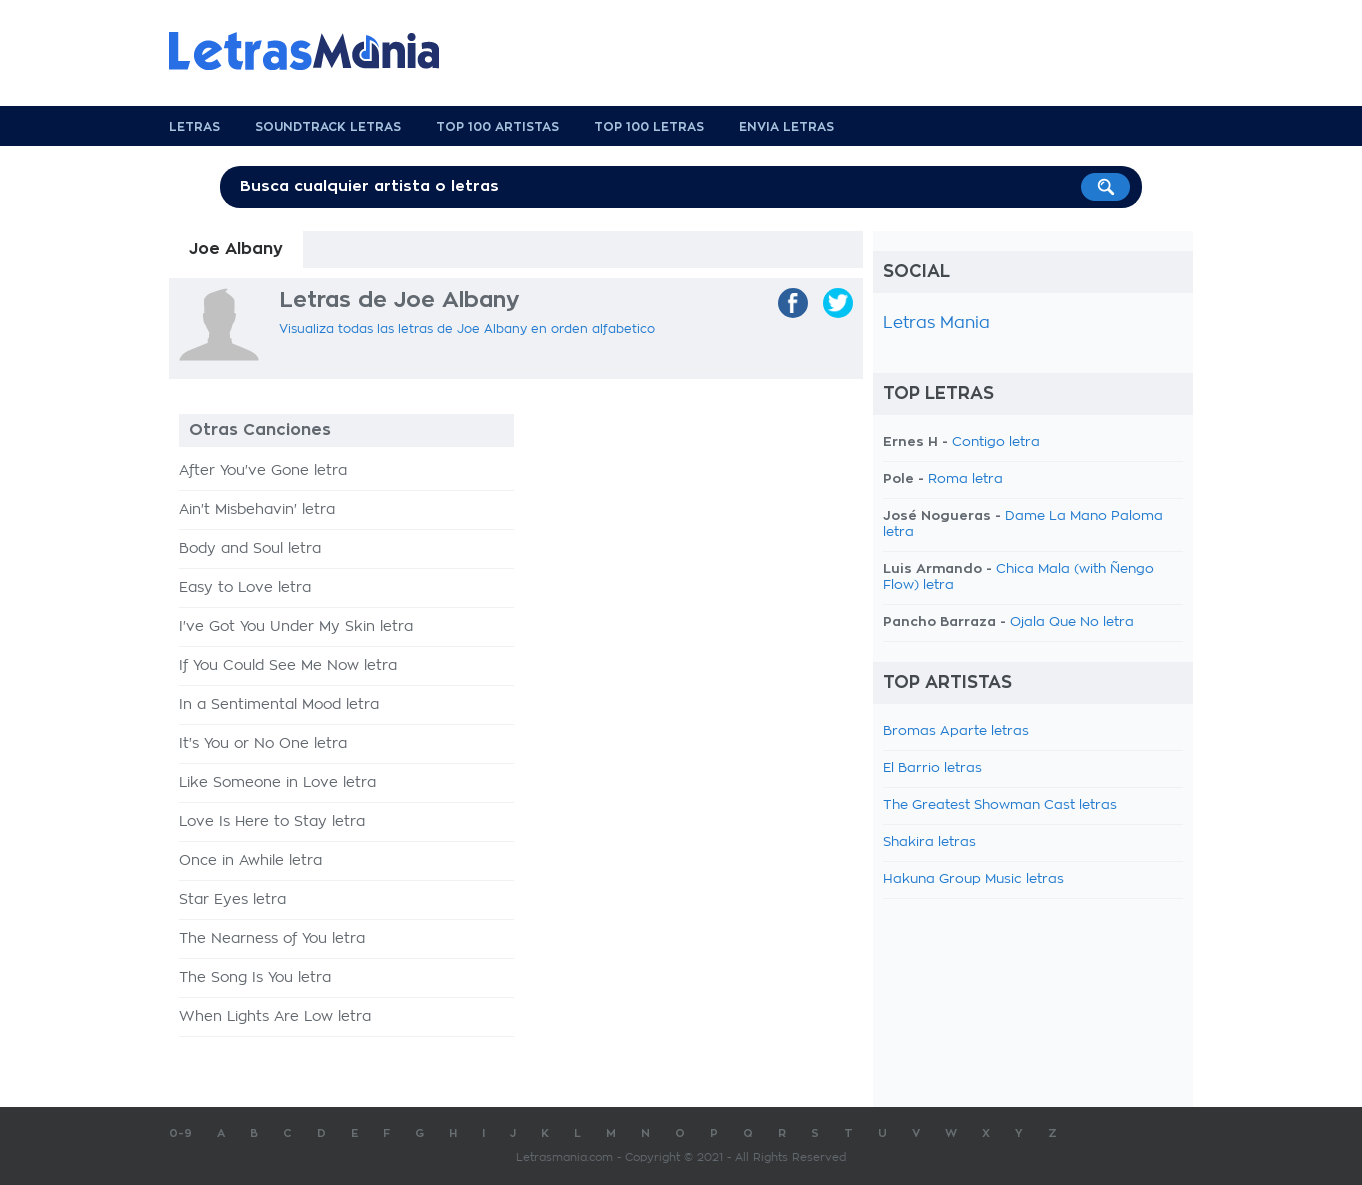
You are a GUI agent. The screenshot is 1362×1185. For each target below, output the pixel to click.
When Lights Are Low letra (275, 1017)
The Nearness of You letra (272, 939)
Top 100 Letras (649, 127)
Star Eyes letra (232, 900)
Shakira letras (929, 842)
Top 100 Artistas (497, 127)
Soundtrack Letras (328, 127)
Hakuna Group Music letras (973, 879)
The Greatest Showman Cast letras (1000, 805)
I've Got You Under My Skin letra (296, 627)
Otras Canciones (260, 430)
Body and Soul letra (250, 549)
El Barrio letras (932, 768)
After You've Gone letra (263, 471)
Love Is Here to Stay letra (272, 822)
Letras (194, 127)
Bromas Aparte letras (956, 731)
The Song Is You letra (255, 978)
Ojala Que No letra (1072, 622)
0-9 (180, 1133)
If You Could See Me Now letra (288, 666)
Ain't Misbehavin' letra (257, 510)
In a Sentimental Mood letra (279, 705)
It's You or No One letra (263, 744)
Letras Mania (936, 323)
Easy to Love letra (245, 588)
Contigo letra (996, 442)
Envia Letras (786, 127)
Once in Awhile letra (250, 861)
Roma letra (965, 479)
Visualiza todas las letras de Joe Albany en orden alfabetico (467, 329)
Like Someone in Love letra (277, 783)
